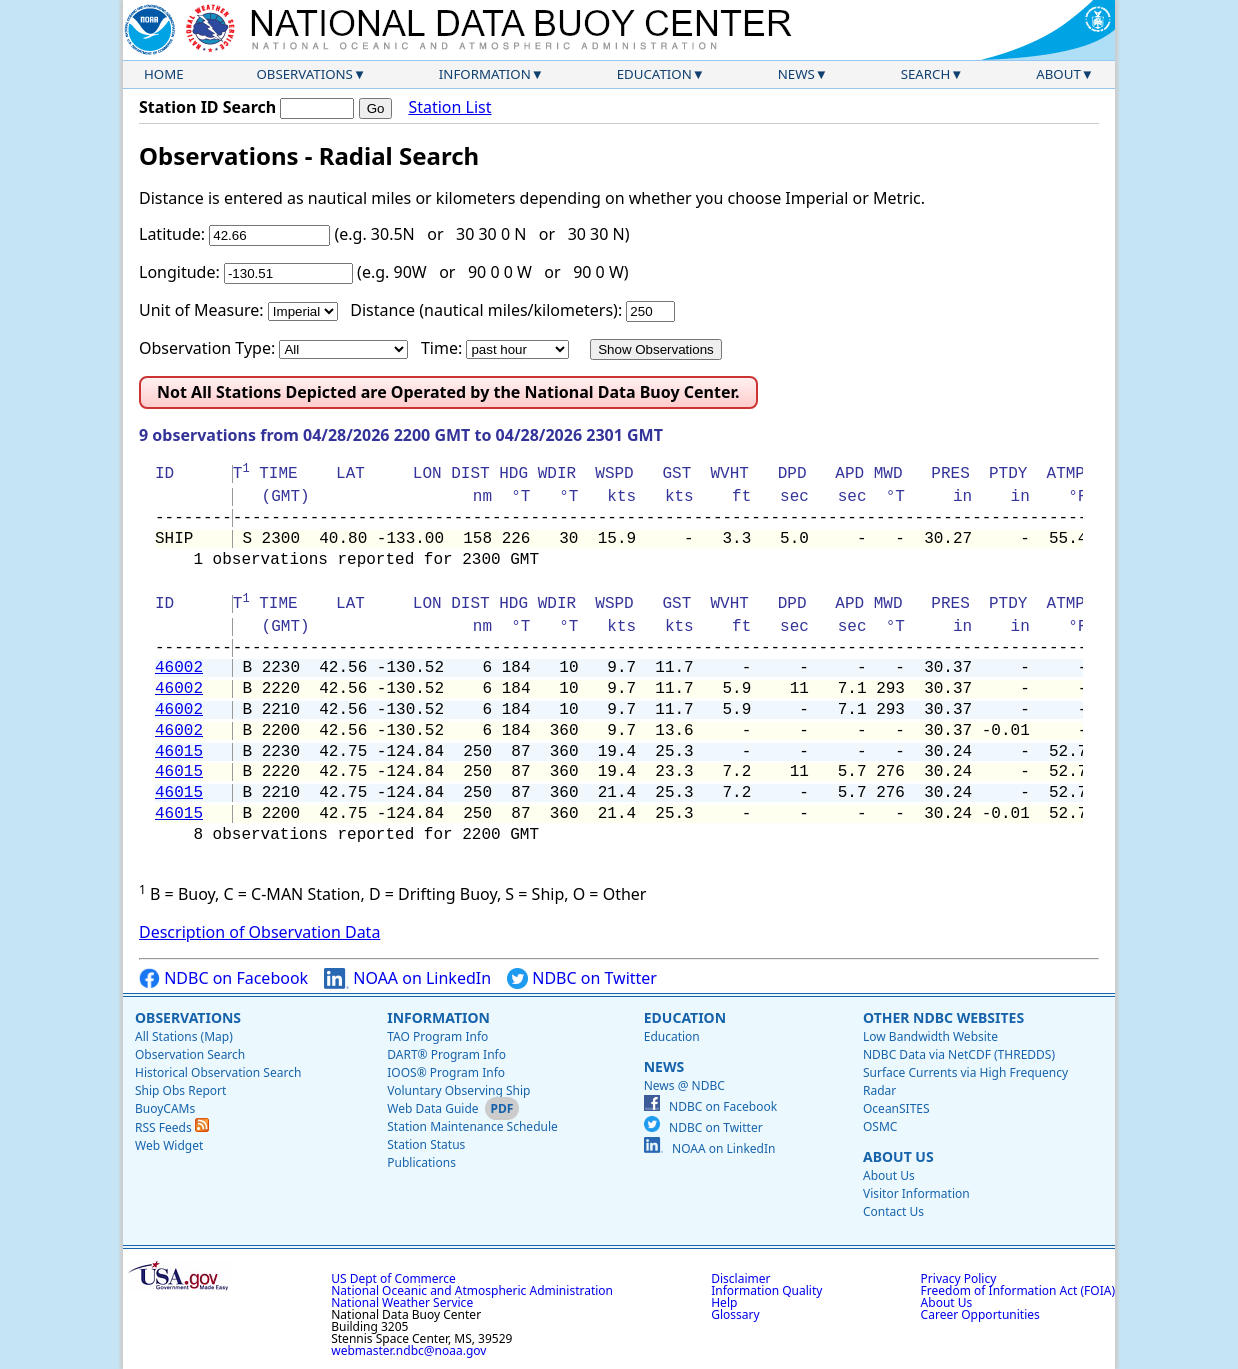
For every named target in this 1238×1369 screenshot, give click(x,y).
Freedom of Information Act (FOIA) (1018, 1290)
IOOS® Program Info (446, 1072)
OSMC (880, 1126)
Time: (441, 348)
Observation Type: (207, 348)
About (1058, 74)
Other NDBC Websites (943, 1017)
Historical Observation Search (218, 1072)
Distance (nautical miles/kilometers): (486, 310)
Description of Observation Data (259, 932)
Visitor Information (916, 1193)
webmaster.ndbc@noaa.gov (408, 1350)
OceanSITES (896, 1108)
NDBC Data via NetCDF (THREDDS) (959, 1054)
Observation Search (190, 1054)
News (796, 74)
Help (724, 1302)
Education (654, 74)
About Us (898, 1156)
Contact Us (893, 1211)
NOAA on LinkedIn (407, 978)
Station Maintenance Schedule (472, 1126)
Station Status (426, 1144)
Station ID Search (207, 107)
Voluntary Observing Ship (458, 1090)
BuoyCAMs (165, 1108)
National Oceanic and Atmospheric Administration (472, 1290)
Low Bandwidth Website (930, 1036)
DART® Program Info (446, 1054)
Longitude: (179, 272)
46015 (179, 752)
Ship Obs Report (180, 1090)
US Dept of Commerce (393, 1278)
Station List (449, 107)
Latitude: (172, 234)
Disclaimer (740, 1278)
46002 (179, 668)
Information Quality (766, 1290)
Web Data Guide (432, 1108)
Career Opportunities (980, 1314)
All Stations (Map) (184, 1036)
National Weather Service (402, 1302)
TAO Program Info (437, 1036)
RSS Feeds (172, 1127)
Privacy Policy (959, 1278)
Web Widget (169, 1145)
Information (485, 74)
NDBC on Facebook (223, 978)
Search (926, 74)
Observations (304, 74)
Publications (421, 1162)
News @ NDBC (684, 1085)
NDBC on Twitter (582, 978)
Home (164, 74)
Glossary (735, 1314)
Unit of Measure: (201, 310)
